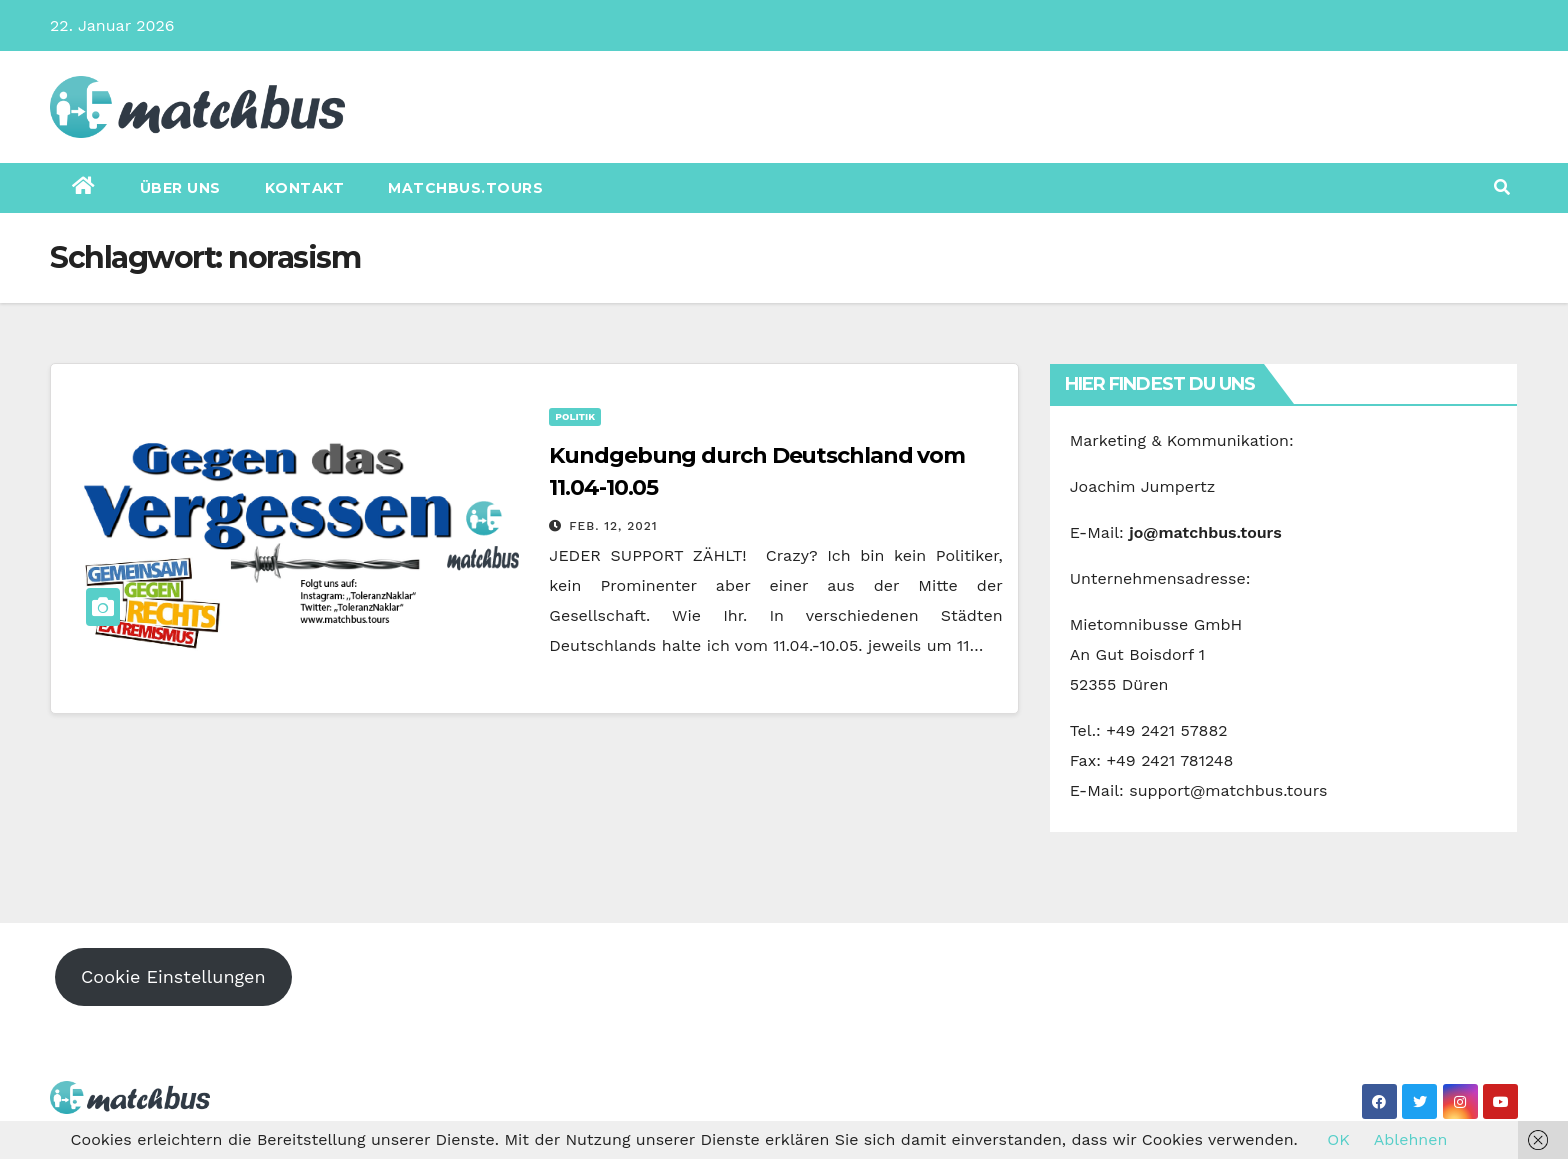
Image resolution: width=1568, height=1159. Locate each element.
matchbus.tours (465, 188)
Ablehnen (1411, 1139)
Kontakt (305, 188)
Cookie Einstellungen (173, 976)
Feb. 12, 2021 (613, 526)
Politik (575, 416)
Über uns (180, 188)
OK (1338, 1139)
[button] (1502, 187)
